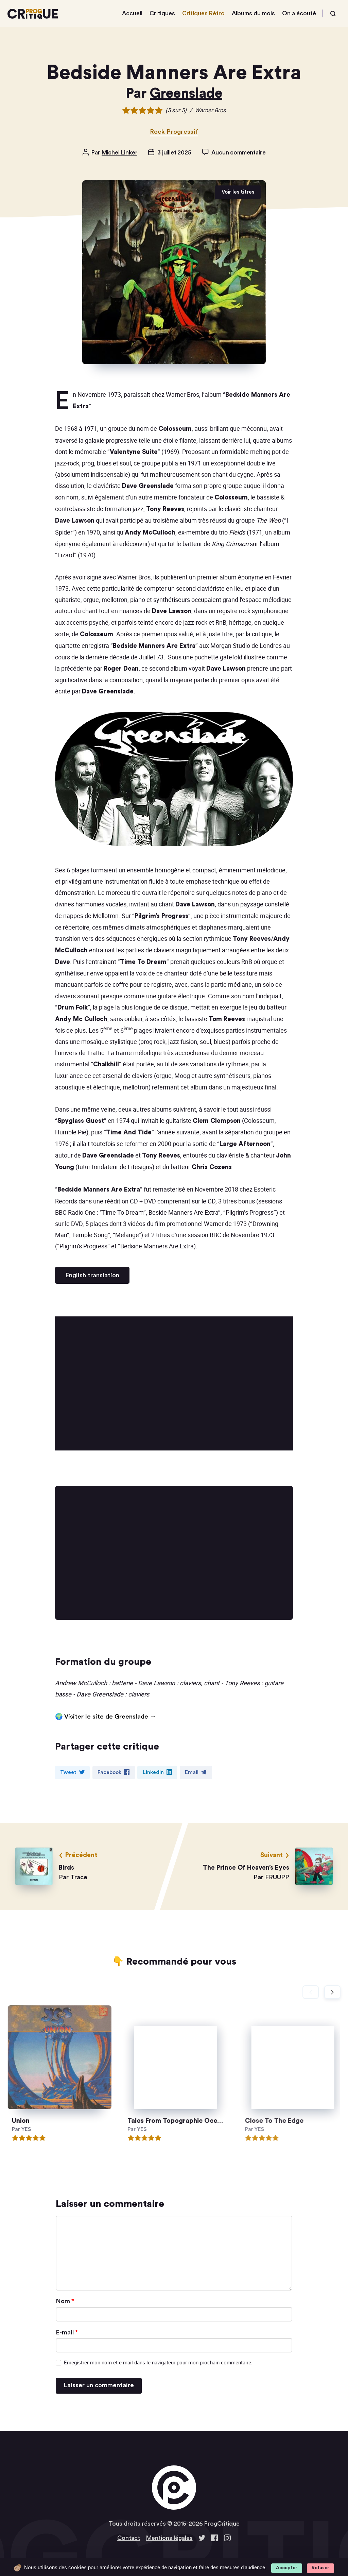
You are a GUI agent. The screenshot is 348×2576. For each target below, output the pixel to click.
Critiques (162, 13)
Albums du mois (253, 13)
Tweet (72, 1772)
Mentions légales (169, 2538)
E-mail (67, 2332)
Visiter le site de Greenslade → (110, 1716)
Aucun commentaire (238, 152)
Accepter (286, 2567)
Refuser (320, 2567)
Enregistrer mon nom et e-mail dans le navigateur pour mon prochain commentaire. (158, 2362)
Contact (128, 2538)
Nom (65, 2301)
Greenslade (186, 93)
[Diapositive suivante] (332, 1992)
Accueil (132, 13)
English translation (92, 1275)
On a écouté (299, 13)
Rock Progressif (174, 132)
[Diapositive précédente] (310, 1992)
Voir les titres (238, 192)
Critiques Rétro (203, 13)
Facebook (113, 1772)
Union (38, 2120)
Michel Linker (120, 152)
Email (196, 1772)
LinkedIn (157, 1772)
